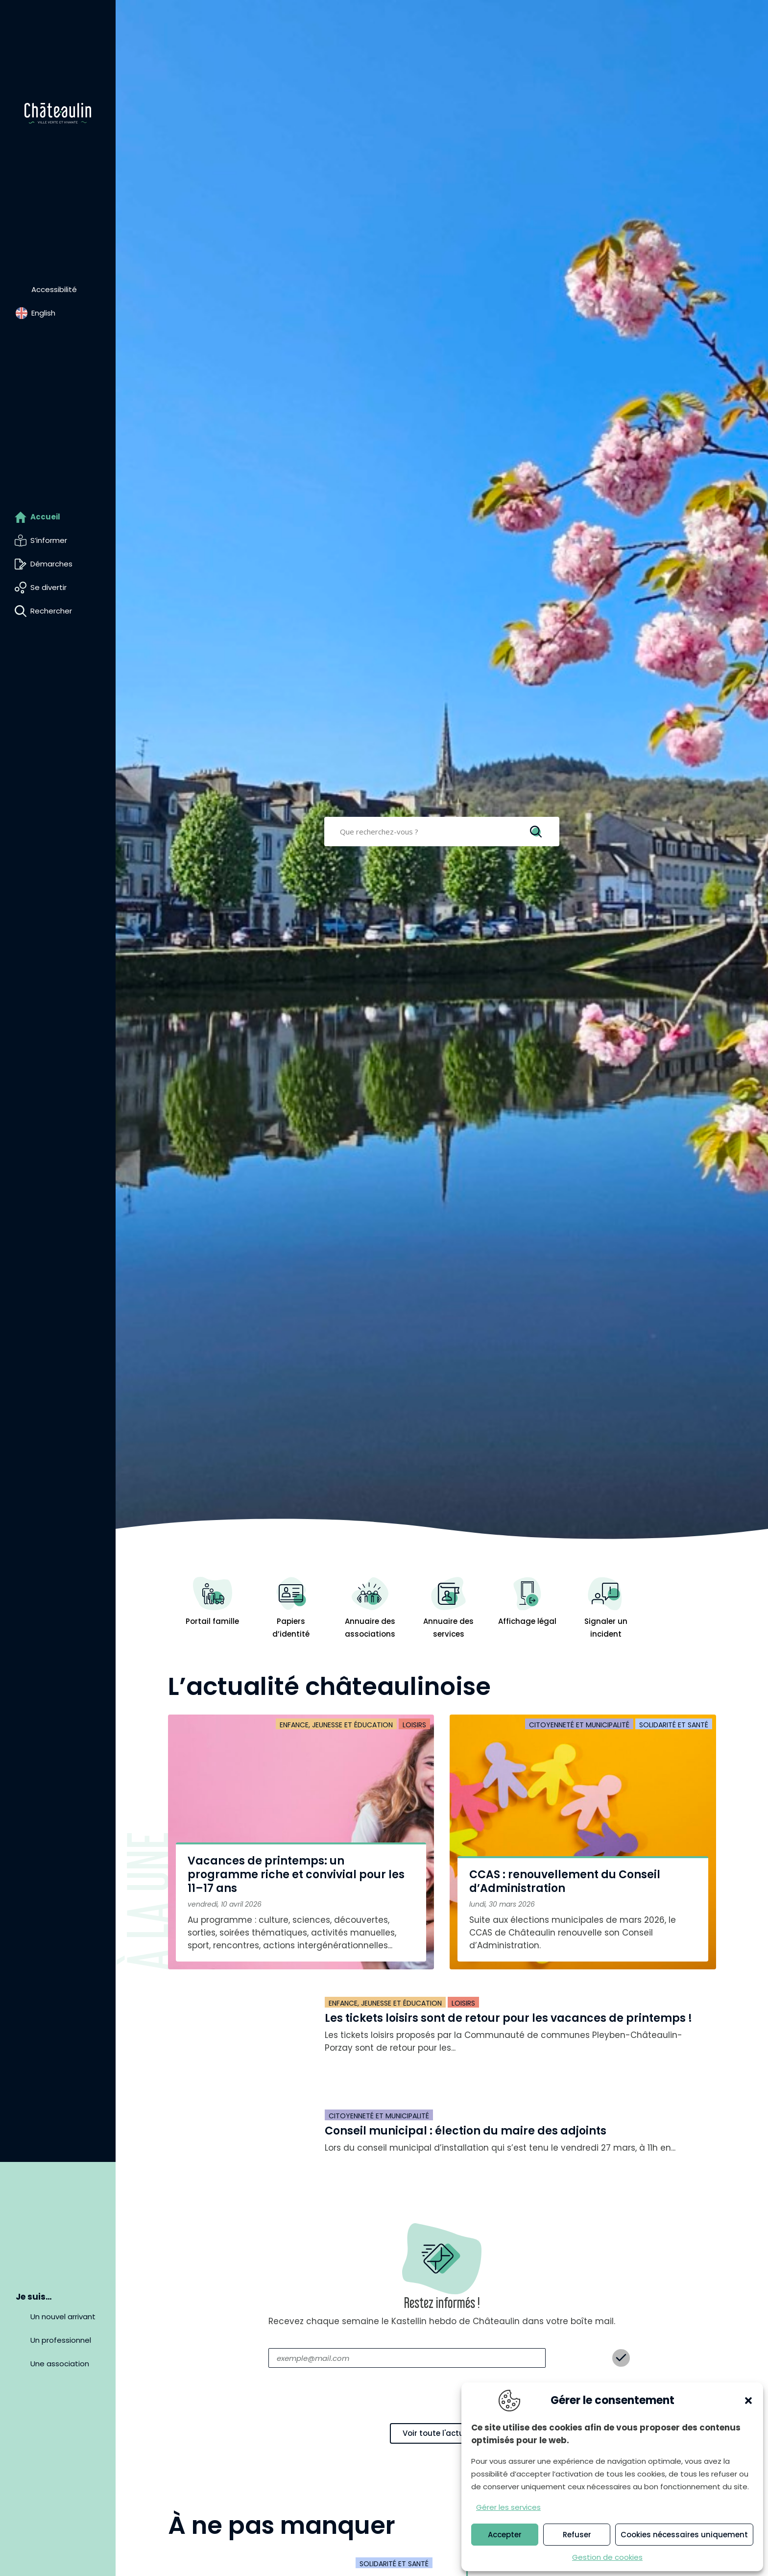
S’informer (48, 540)
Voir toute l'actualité (442, 2433)
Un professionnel (60, 2340)
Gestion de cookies (607, 2557)
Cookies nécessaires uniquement (684, 2534)
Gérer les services (508, 2507)
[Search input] (435, 831)
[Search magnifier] (537, 831)
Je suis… (34, 2297)
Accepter (505, 2534)
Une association (59, 2363)
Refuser (577, 2534)
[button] (748, 2400)
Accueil (45, 517)
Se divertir (48, 587)
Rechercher (51, 611)
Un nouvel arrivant (63, 2316)
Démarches (51, 564)
